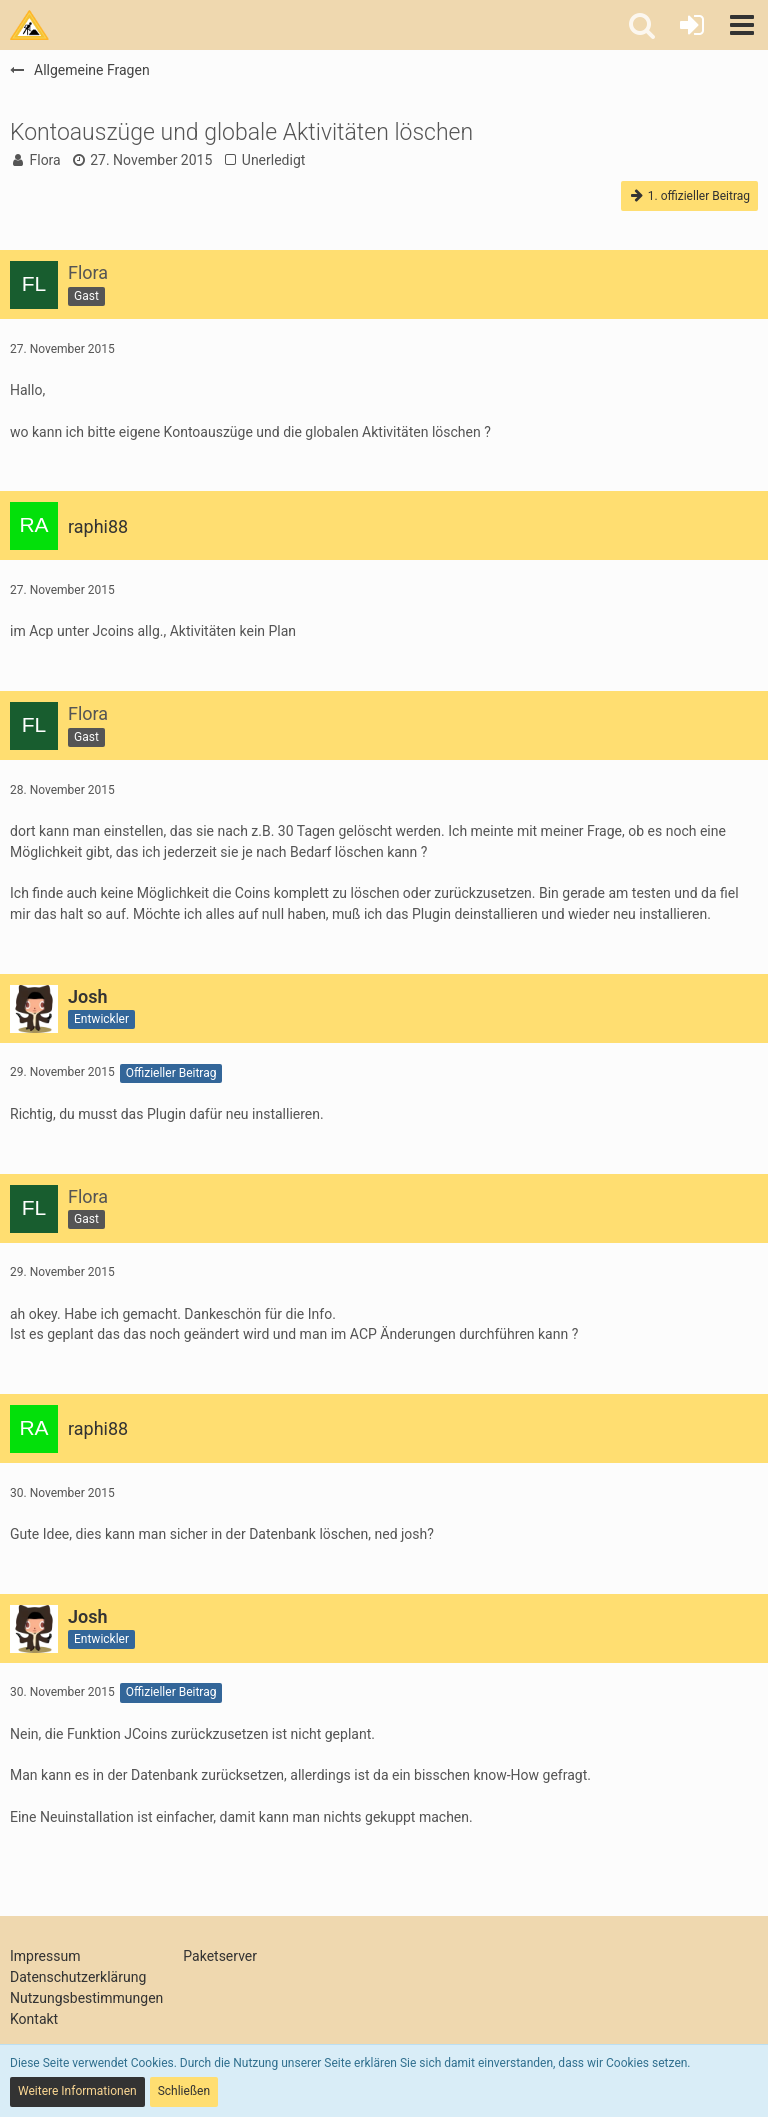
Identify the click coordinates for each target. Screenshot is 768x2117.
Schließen (184, 2091)
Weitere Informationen (77, 2091)
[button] (742, 25)
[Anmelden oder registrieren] (692, 25)
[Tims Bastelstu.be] (29, 25)
